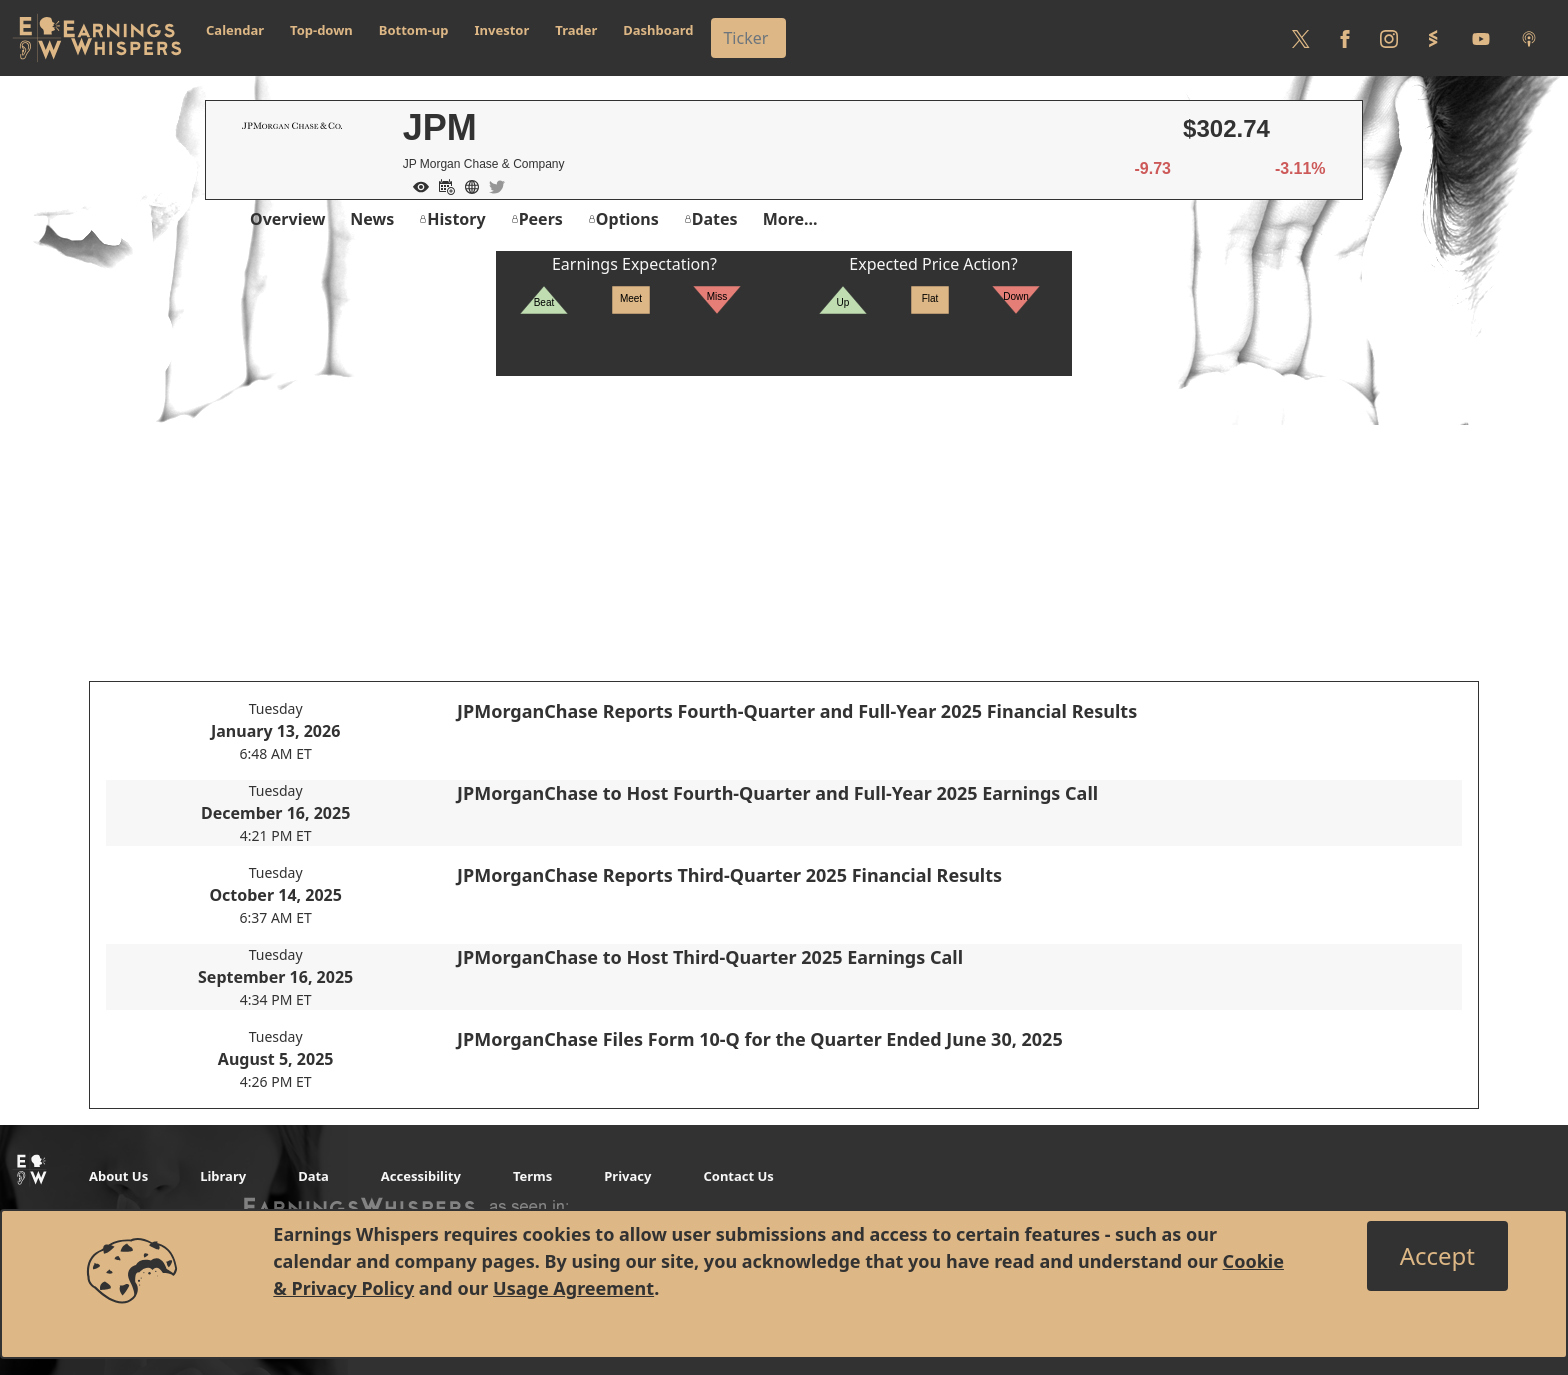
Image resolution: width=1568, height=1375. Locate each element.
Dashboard (658, 30)
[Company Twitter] (492, 185)
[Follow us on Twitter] (1301, 38)
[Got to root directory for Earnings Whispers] (97, 38)
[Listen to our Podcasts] (1529, 38)
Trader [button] (576, 30)
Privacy (627, 1176)
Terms (532, 1176)
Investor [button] (502, 30)
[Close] (1437, 1256)
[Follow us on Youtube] (1481, 38)
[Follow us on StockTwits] (1433, 38)
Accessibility (421, 1176)
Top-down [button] (321, 30)
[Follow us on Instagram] (1389, 38)
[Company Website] (467, 185)
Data (313, 1176)
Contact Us (738, 1176)
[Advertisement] (784, 516)
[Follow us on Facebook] (1345, 38)
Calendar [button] (235, 30)
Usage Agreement (573, 1288)
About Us (118, 1176)
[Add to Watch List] (416, 185)
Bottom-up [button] (414, 30)
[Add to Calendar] (442, 185)
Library (223, 1176)
